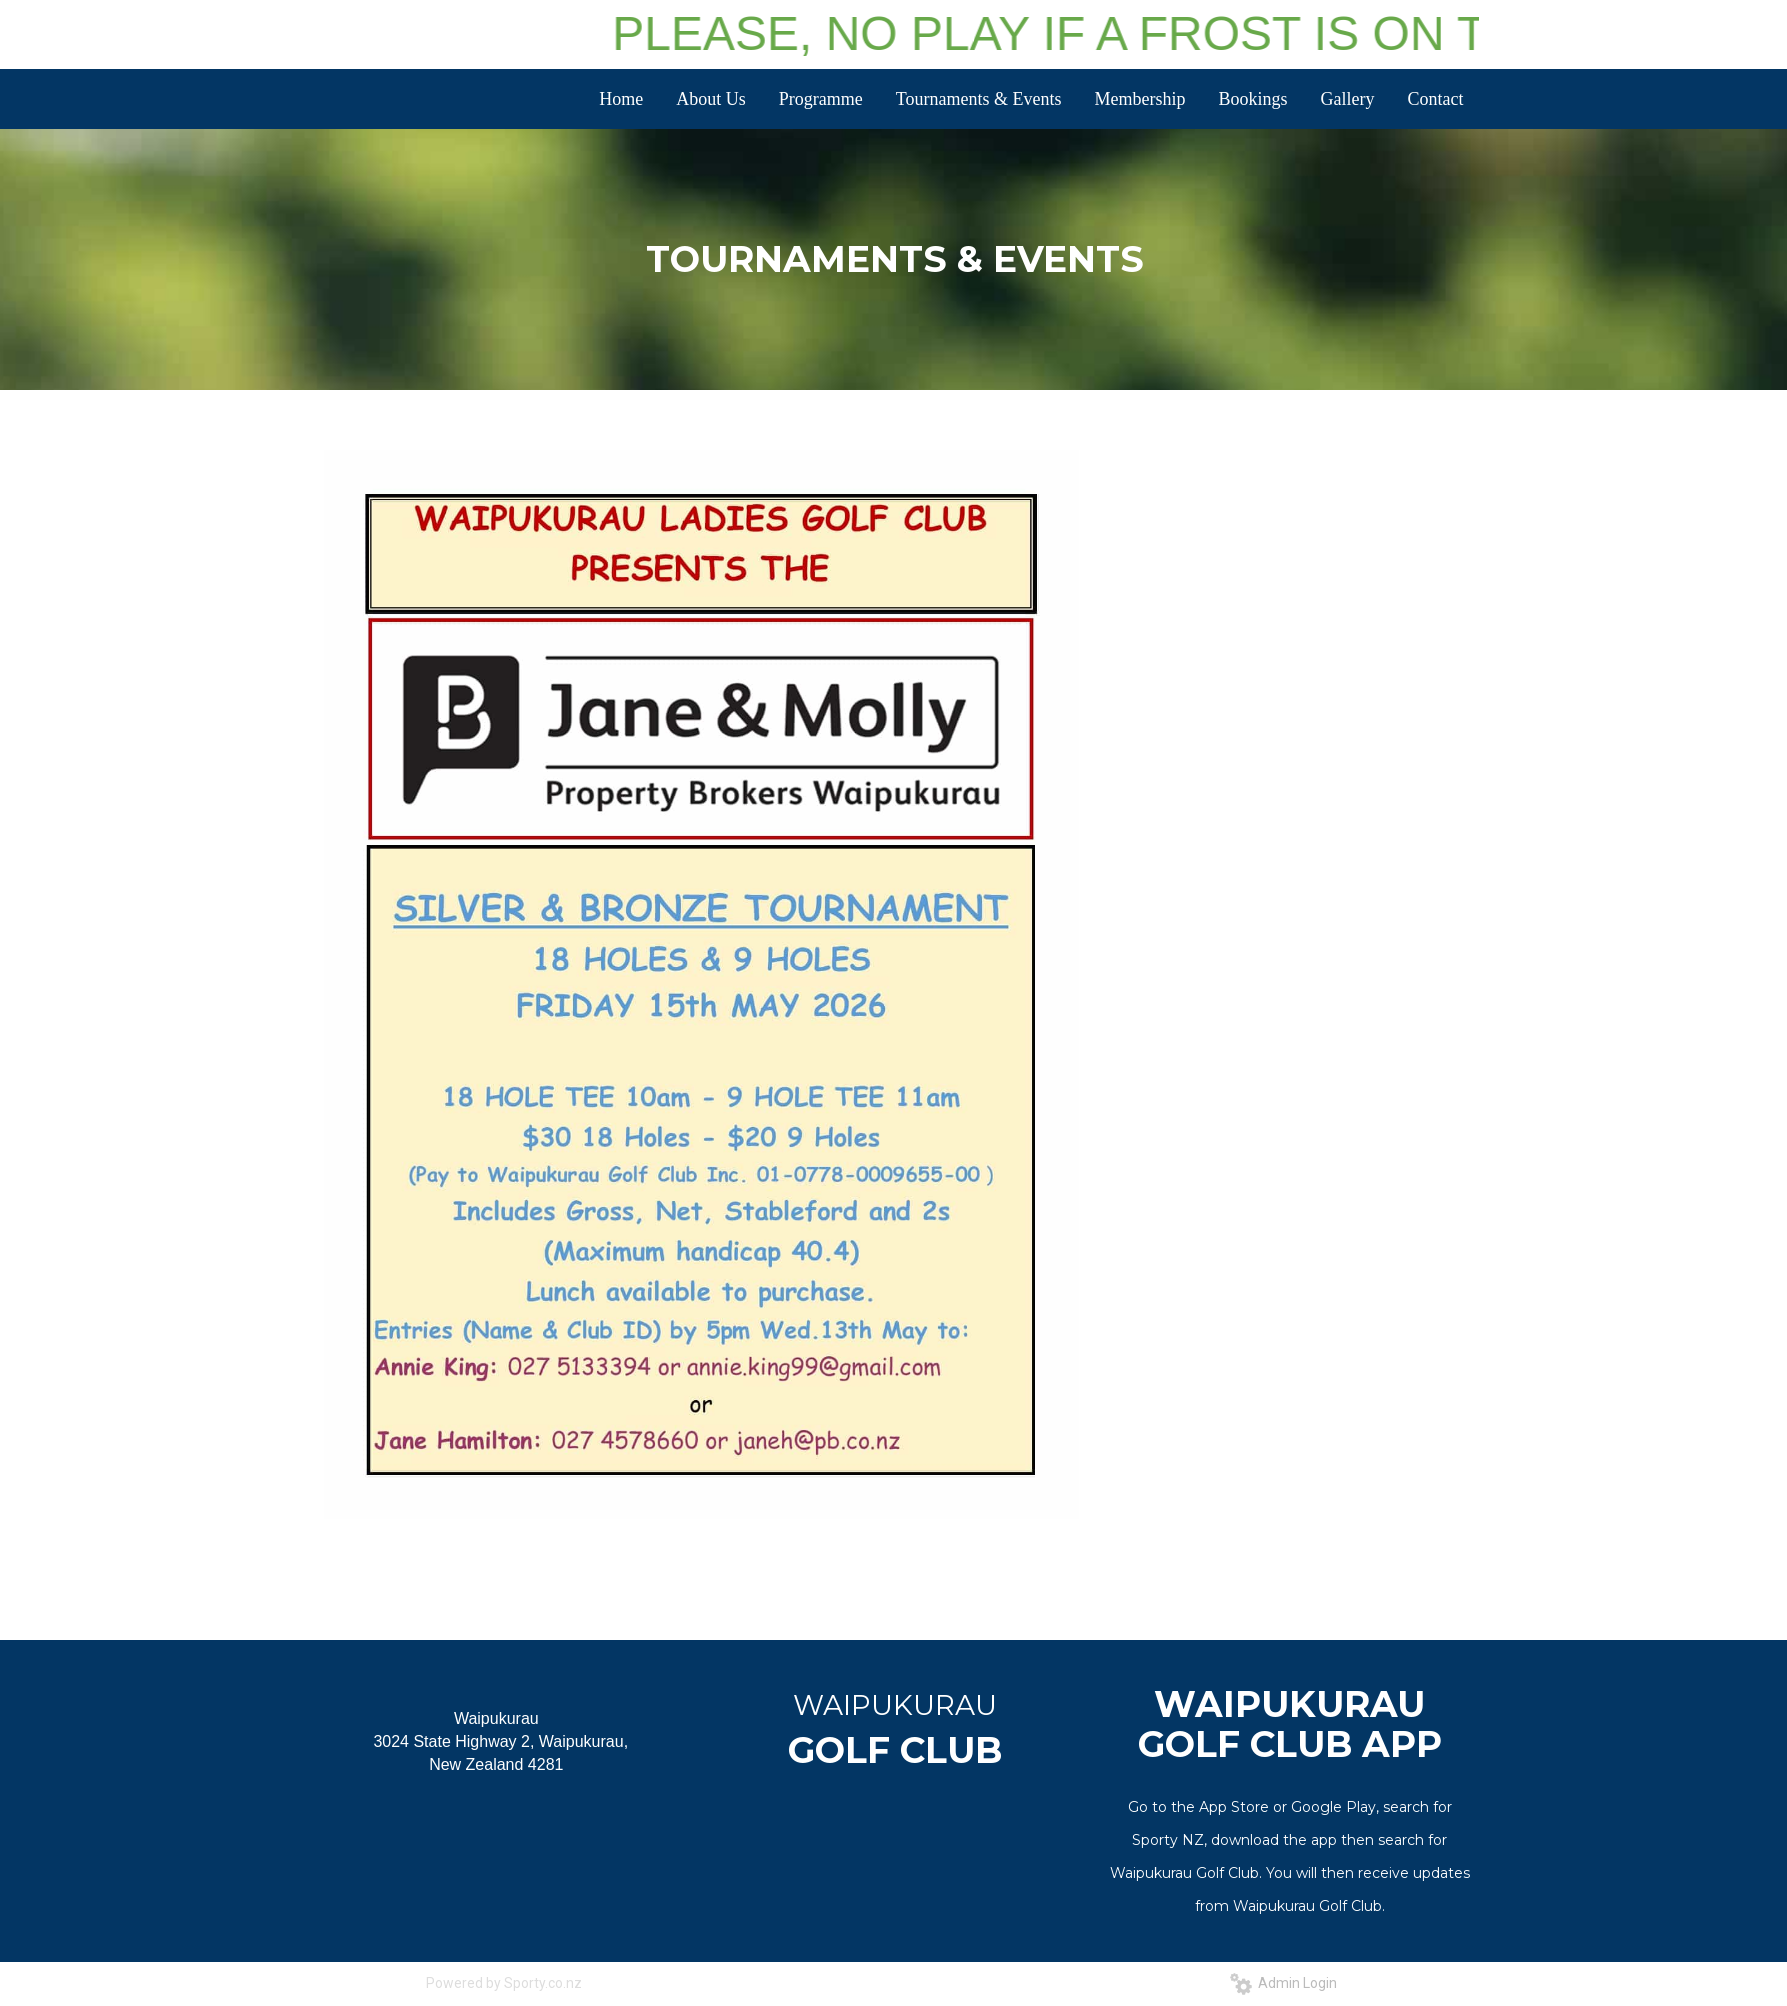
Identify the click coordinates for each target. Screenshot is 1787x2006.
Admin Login (1283, 1983)
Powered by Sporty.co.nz (504, 1983)
